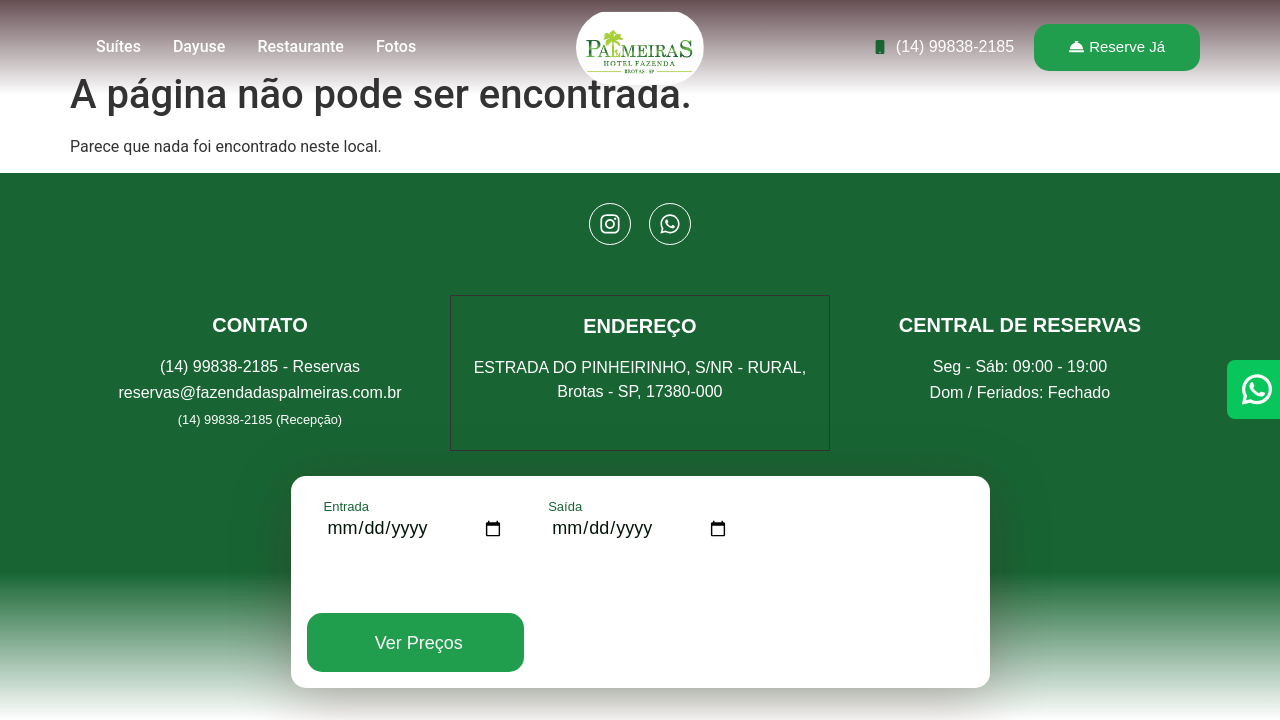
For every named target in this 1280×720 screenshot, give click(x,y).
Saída (565, 506)
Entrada (347, 506)
